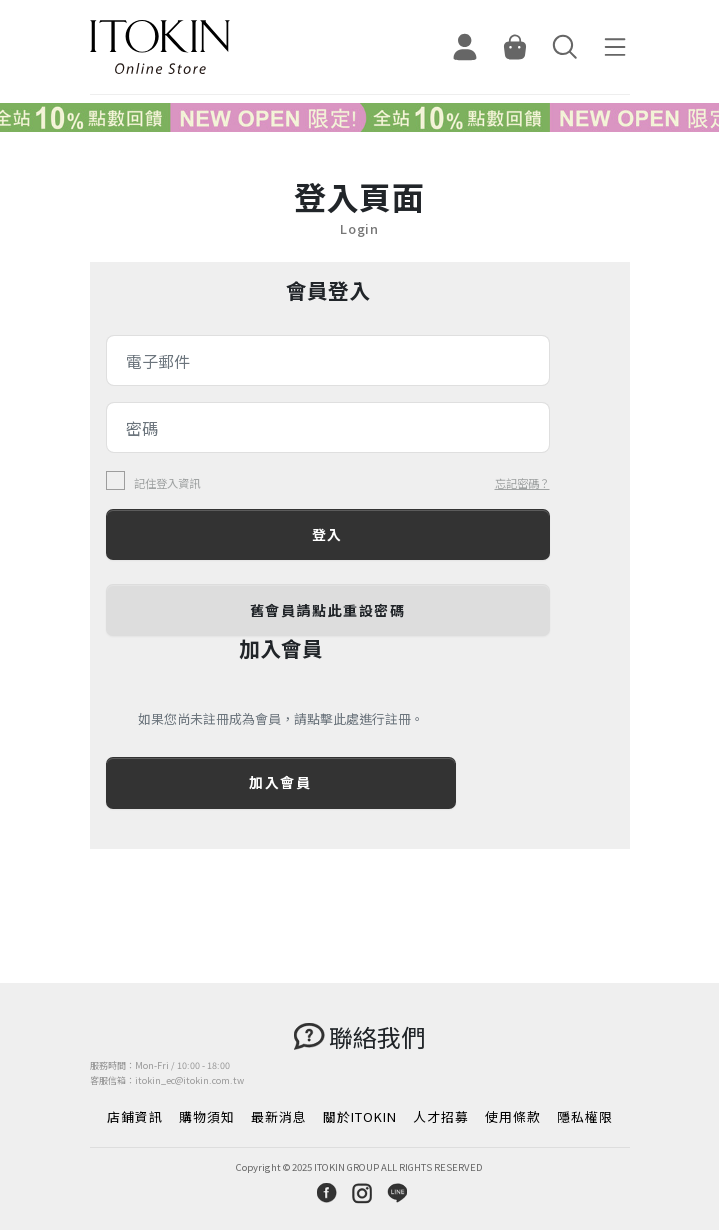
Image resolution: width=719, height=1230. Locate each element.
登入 (327, 534)
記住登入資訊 (167, 483)
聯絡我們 (377, 1036)
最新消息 (279, 1116)
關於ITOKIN (360, 1116)
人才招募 (441, 1116)
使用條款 (513, 1116)
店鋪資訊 (135, 1116)
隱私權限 (585, 1116)
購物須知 (207, 1116)
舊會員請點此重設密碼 (328, 610)
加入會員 (280, 782)
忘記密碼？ (522, 483)
